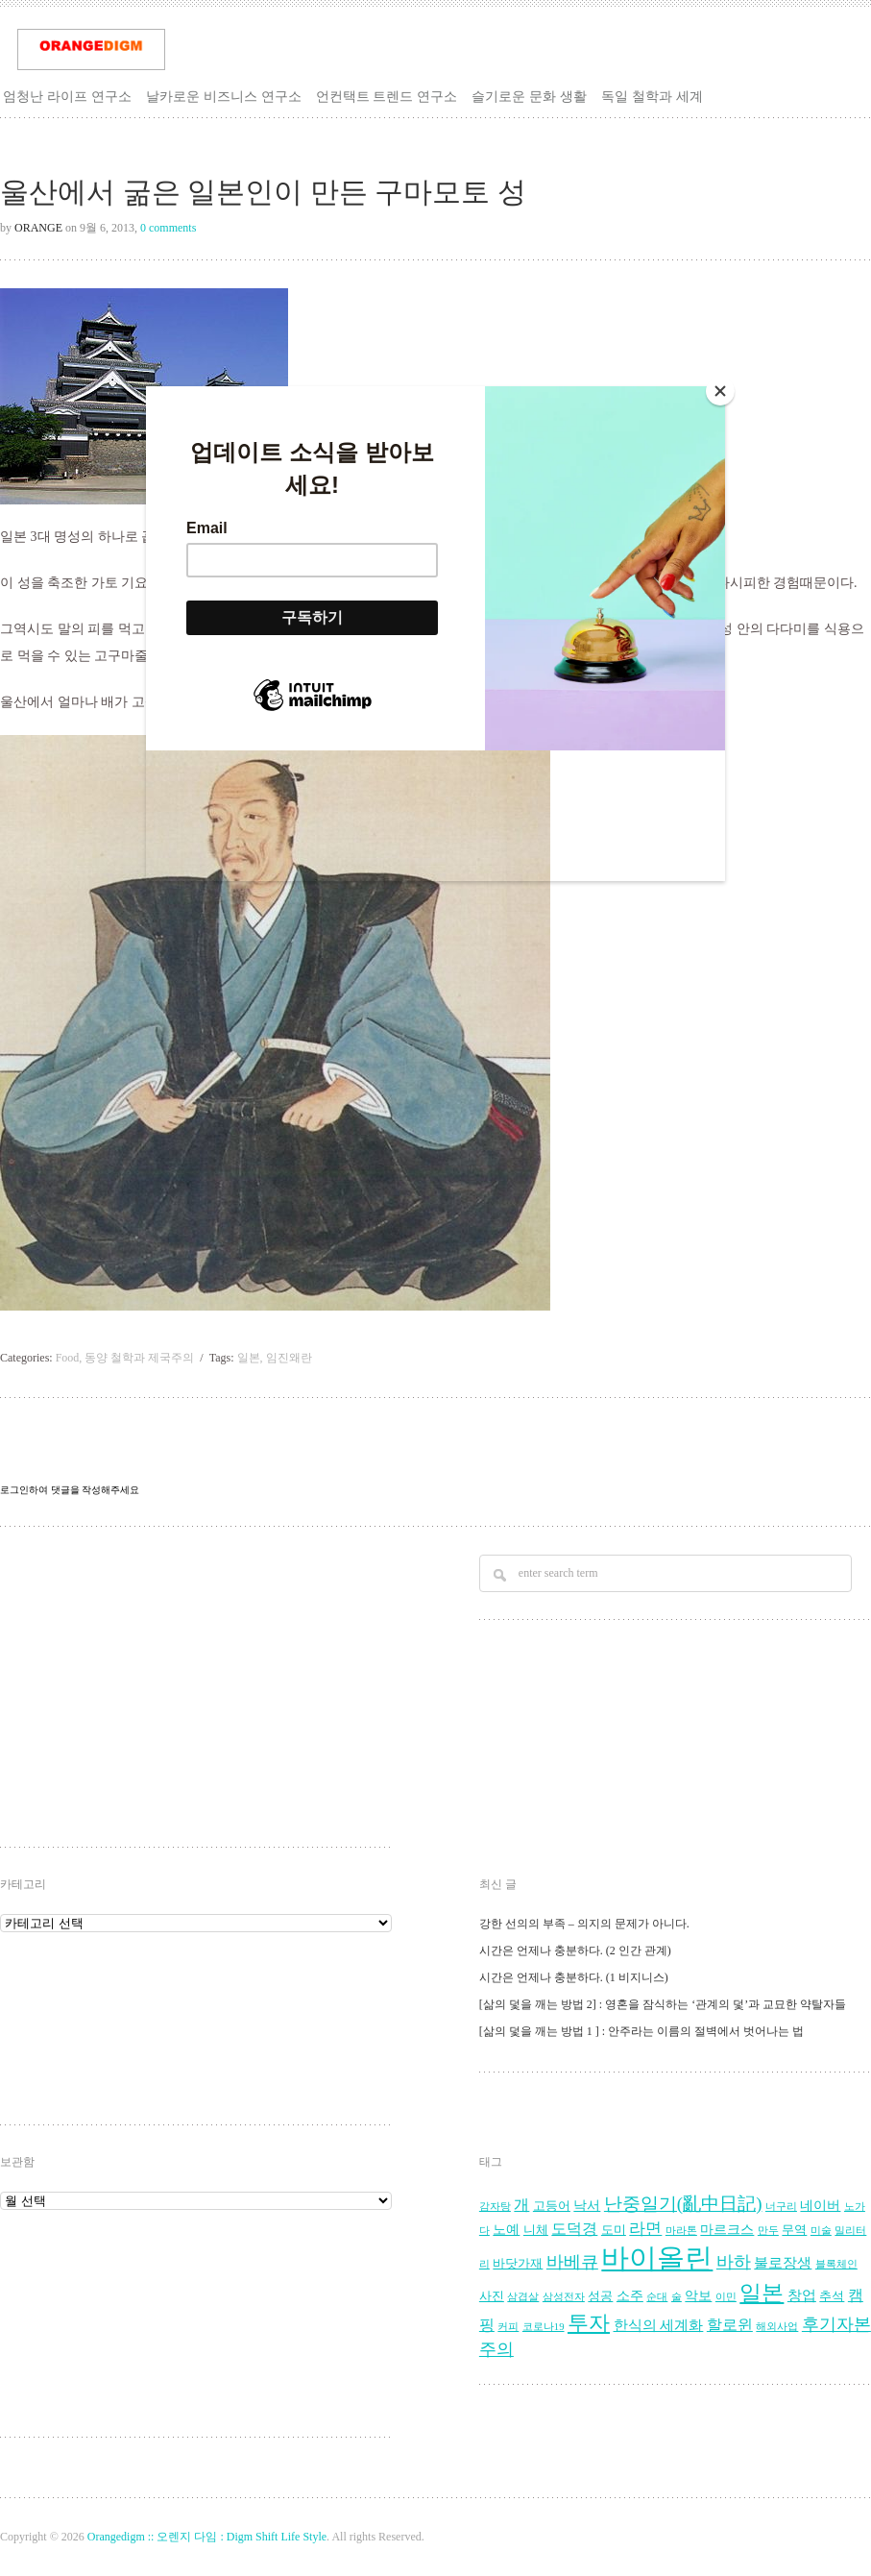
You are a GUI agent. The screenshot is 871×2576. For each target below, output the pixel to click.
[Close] (720, 391)
